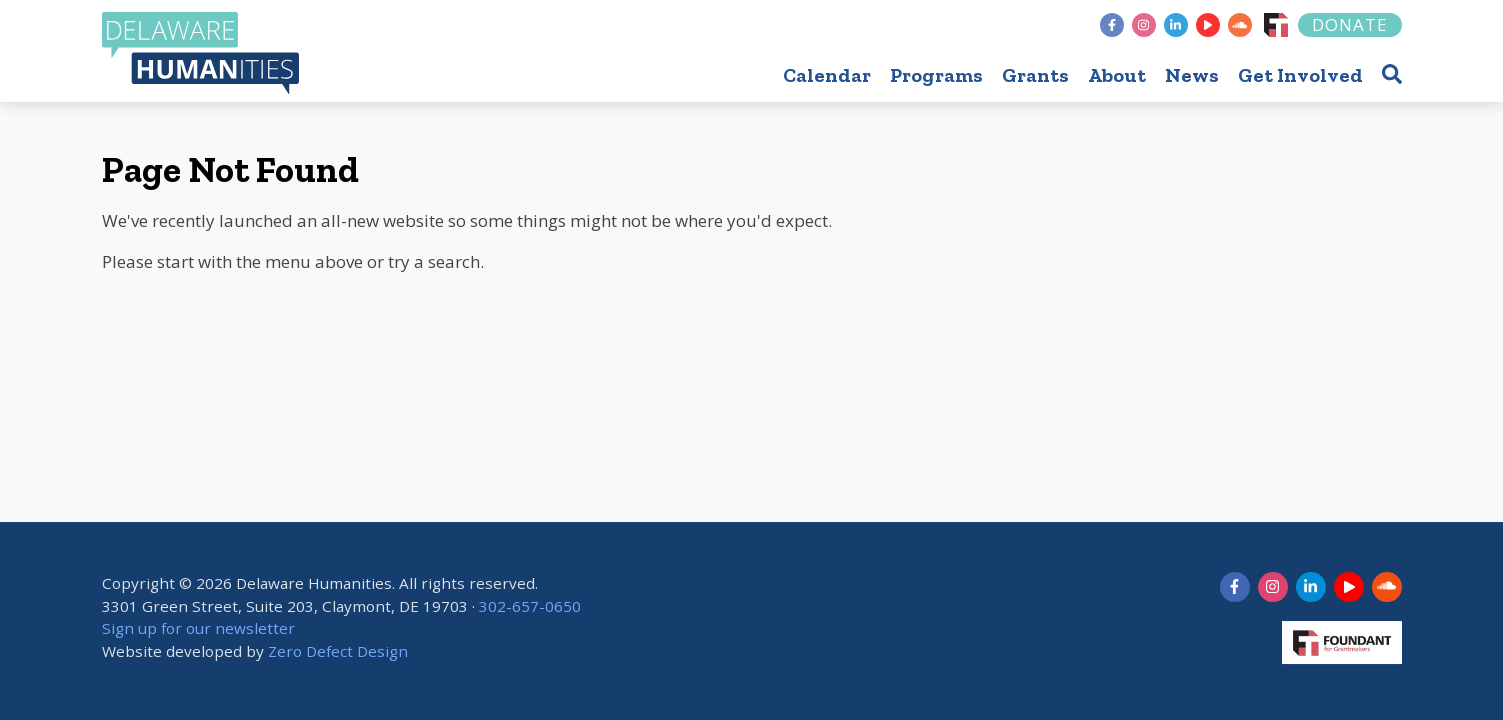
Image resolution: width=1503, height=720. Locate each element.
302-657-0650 (530, 606)
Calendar (827, 75)
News (1192, 75)
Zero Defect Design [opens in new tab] (338, 651)
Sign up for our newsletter (198, 629)
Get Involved (1300, 75)
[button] (1392, 73)
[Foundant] (1276, 25)
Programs (936, 75)
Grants (1035, 75)
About (1117, 75)
